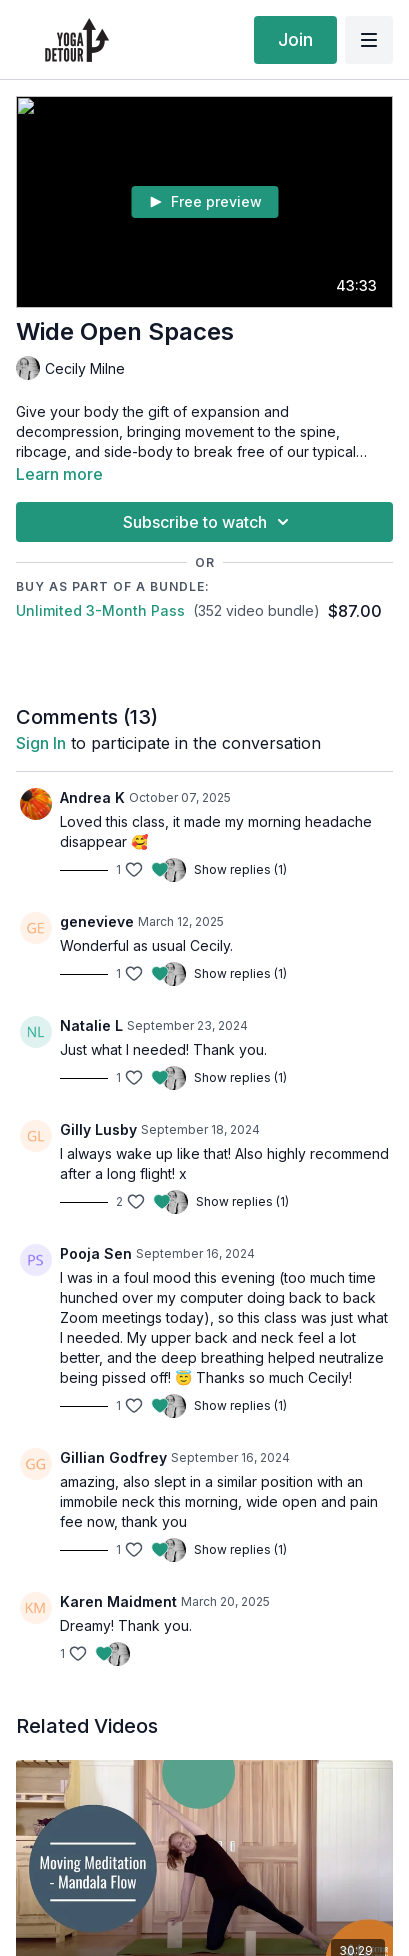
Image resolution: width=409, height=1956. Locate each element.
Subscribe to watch (209, 522)
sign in (41, 743)
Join (295, 39)
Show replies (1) (240, 869)
